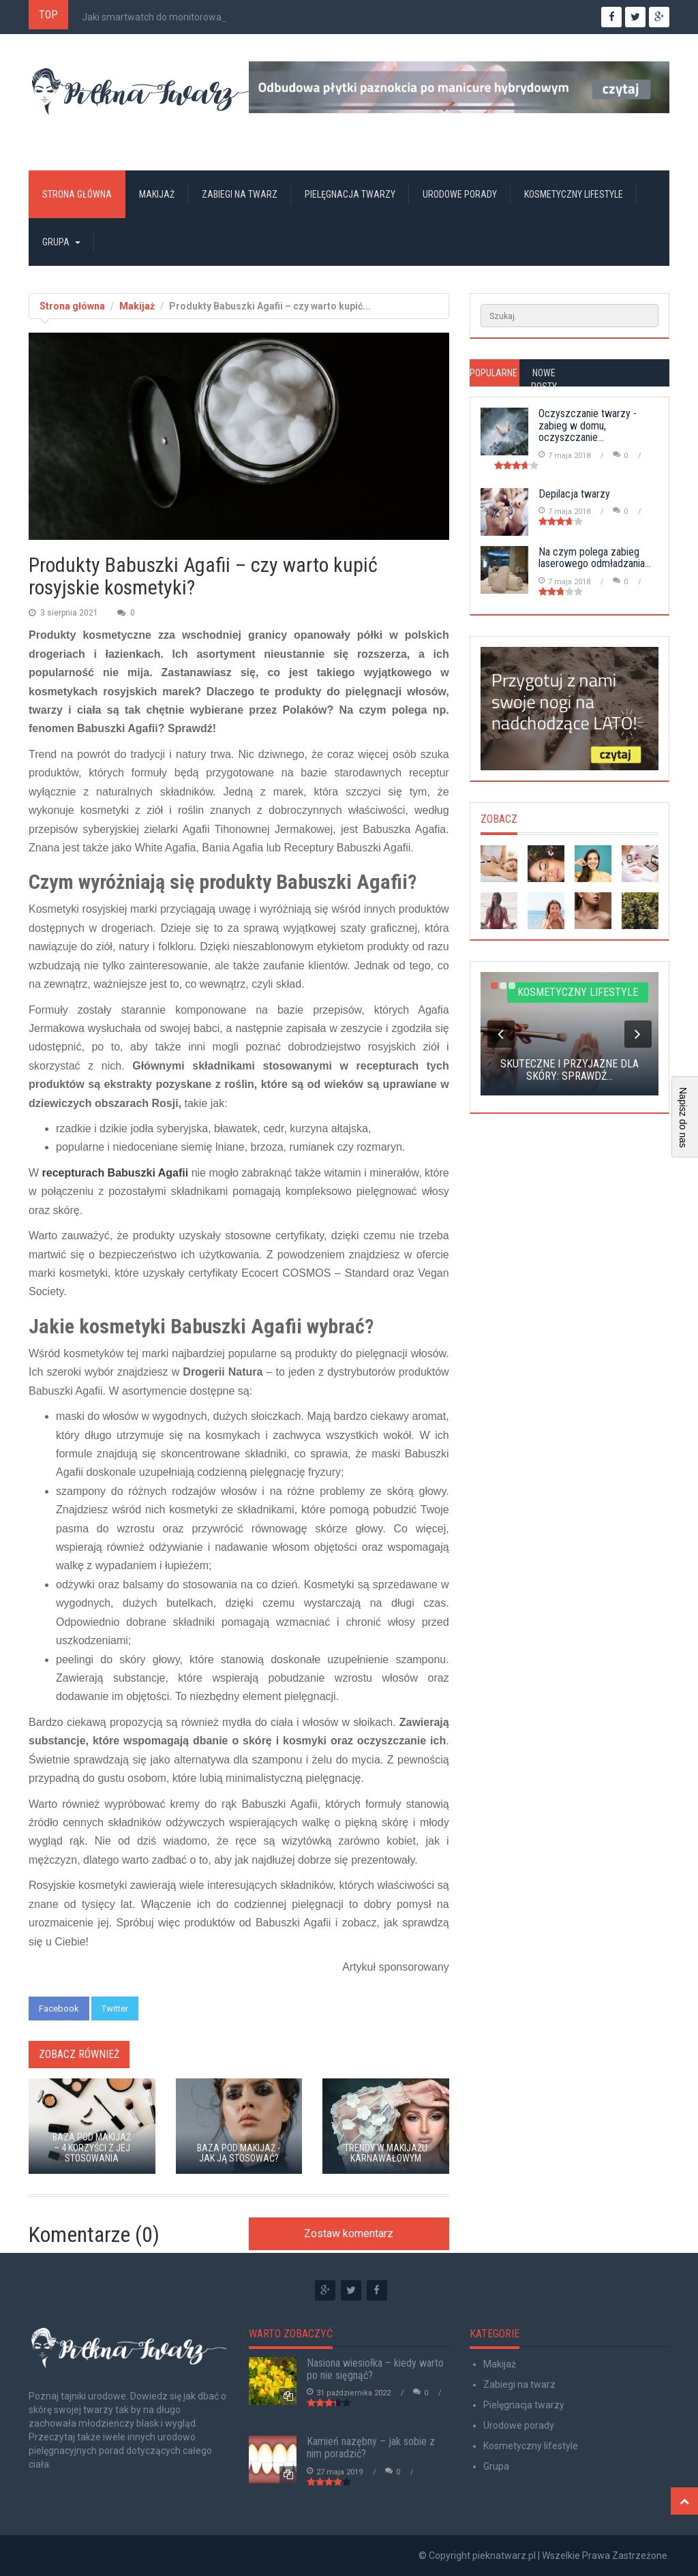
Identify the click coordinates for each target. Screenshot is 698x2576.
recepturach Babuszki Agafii (115, 1173)
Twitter (115, 2008)
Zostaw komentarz (348, 2233)
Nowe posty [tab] (544, 379)
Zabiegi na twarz (239, 194)
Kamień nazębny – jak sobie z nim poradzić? (371, 2447)
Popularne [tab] (493, 372)
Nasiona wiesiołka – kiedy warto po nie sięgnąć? (375, 2369)
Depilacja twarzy (574, 493)
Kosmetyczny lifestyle (573, 194)
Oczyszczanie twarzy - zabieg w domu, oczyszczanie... (587, 425)
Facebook (59, 2008)
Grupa (61, 242)
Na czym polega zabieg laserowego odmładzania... (594, 558)
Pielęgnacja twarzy (350, 194)
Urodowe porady (460, 194)
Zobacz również (79, 2054)
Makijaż (156, 194)
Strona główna (77, 194)
